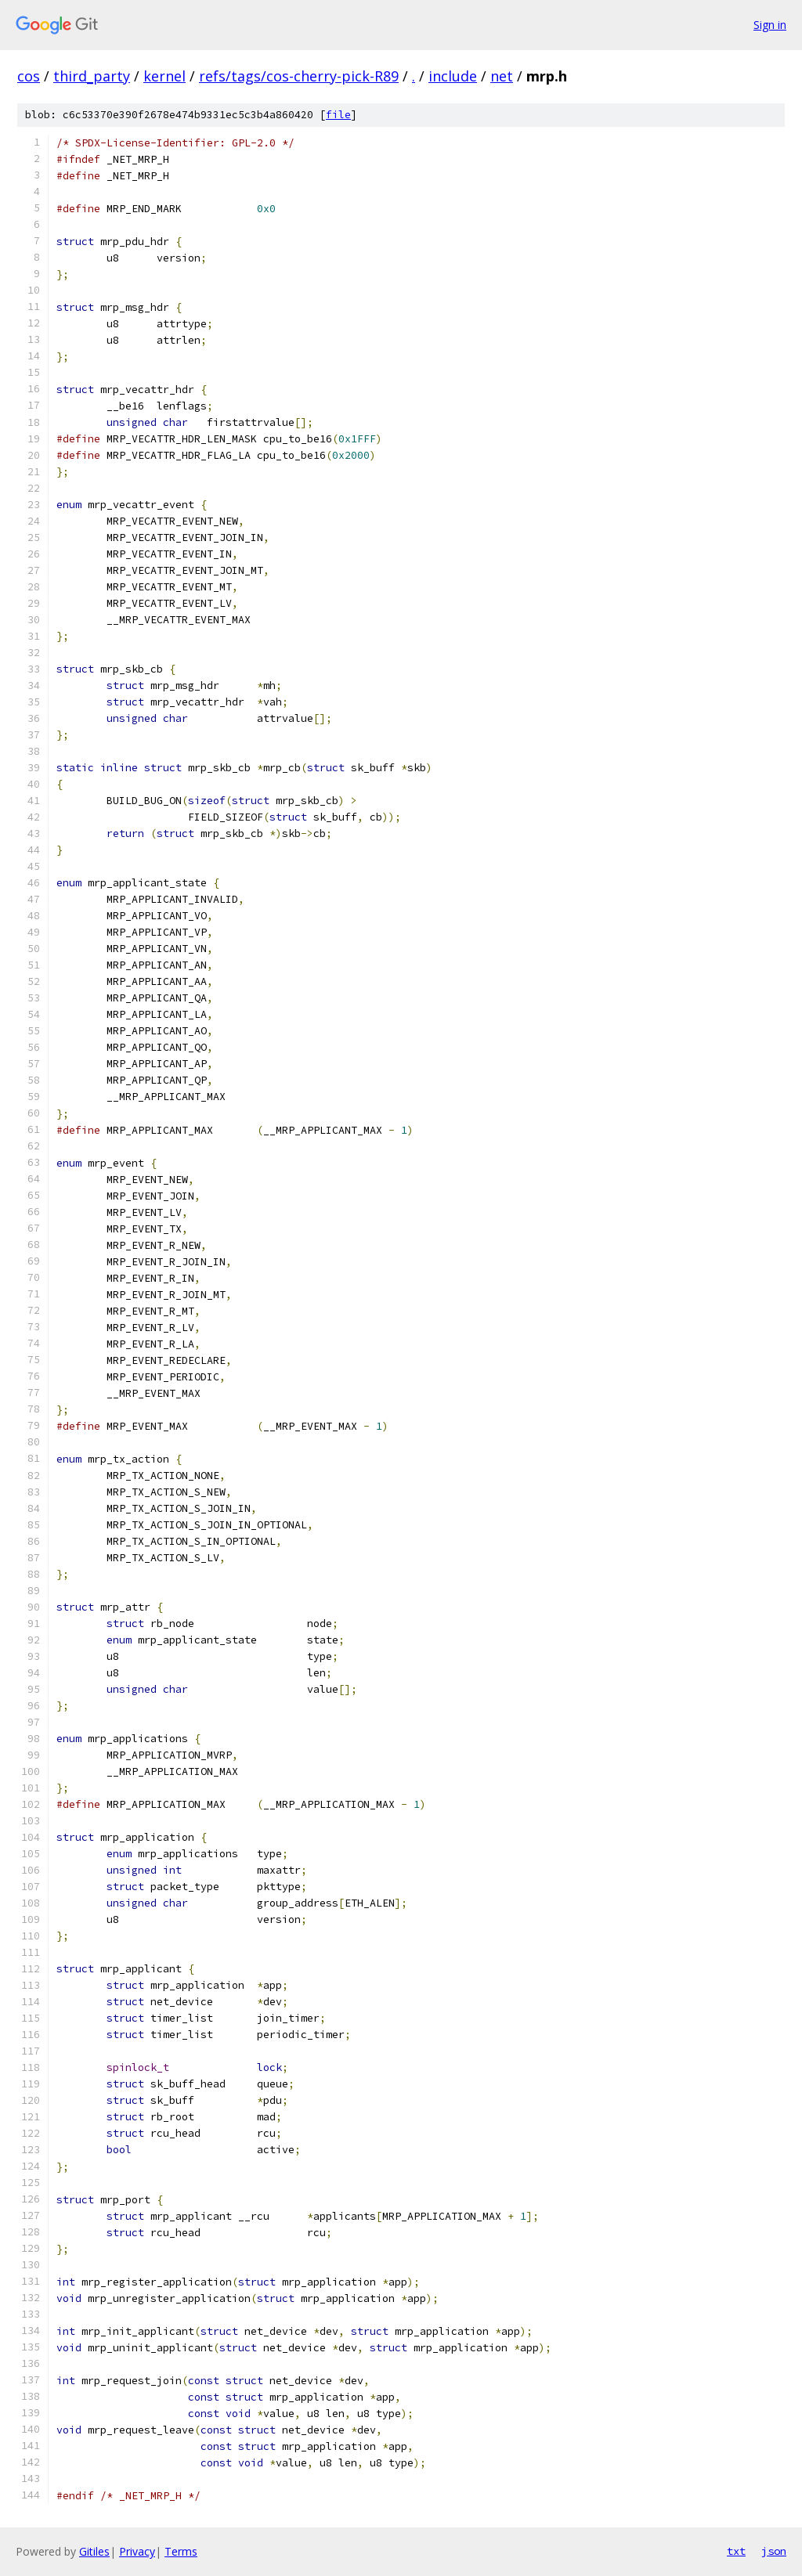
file (338, 114)
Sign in (769, 24)
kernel (164, 76)
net (501, 76)
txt (736, 2551)
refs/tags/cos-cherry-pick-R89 (299, 76)
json (773, 2551)
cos (28, 76)
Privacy (137, 2551)
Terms (180, 2551)
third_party (91, 76)
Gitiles (94, 2551)
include (452, 76)
